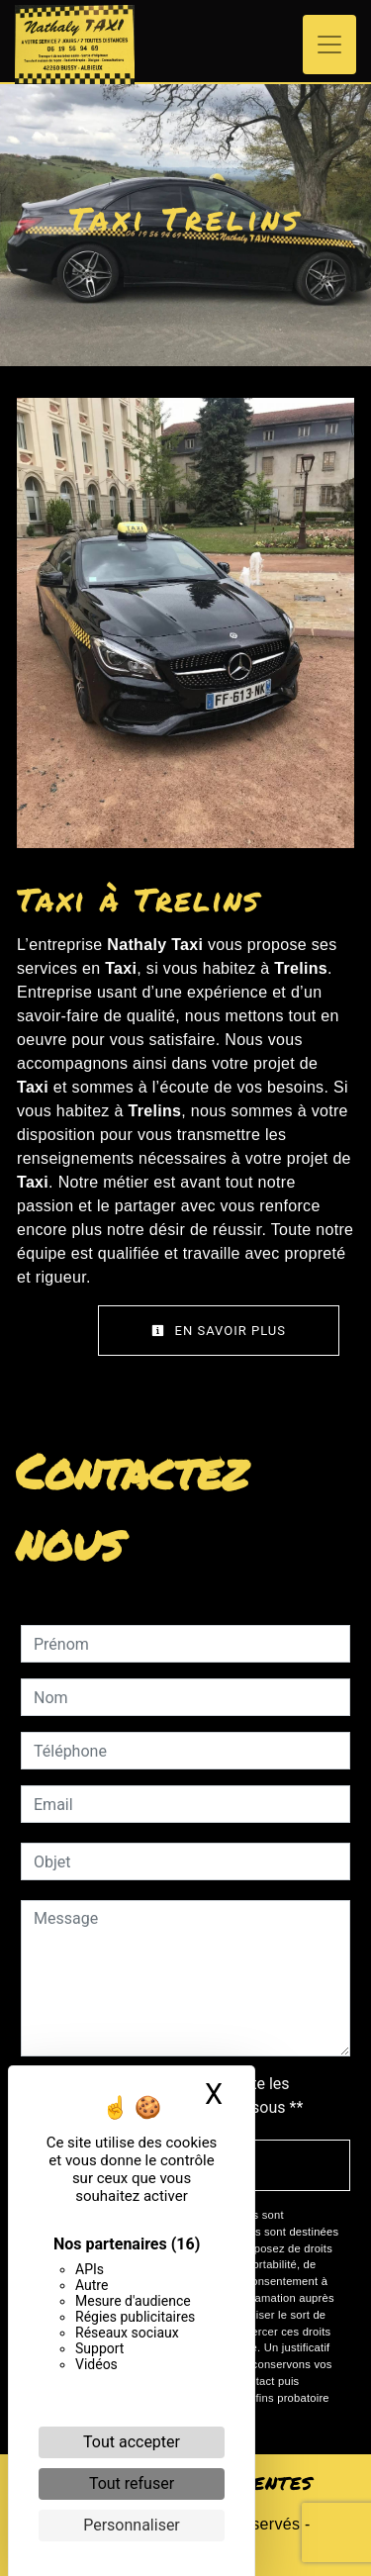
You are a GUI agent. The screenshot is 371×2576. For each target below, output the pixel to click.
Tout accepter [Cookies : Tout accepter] (131, 2442)
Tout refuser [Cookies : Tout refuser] (131, 2483)
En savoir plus (218, 1330)
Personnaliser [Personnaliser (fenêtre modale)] (131, 2525)
